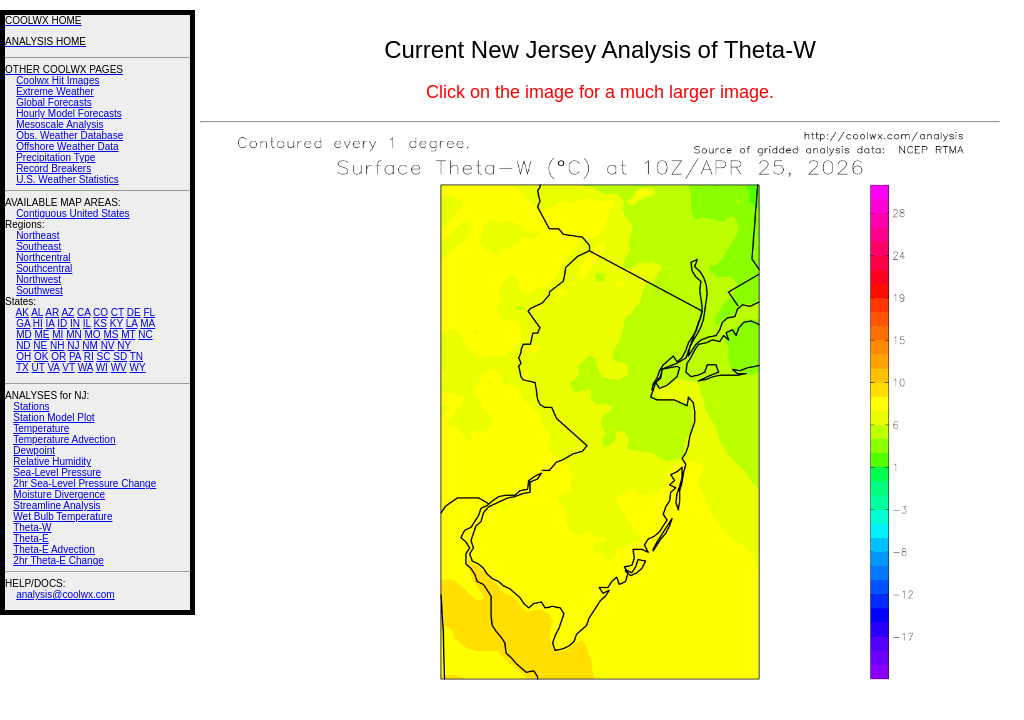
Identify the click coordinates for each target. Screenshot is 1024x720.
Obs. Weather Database (69, 135)
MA (147, 323)
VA (53, 367)
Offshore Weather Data (67, 146)
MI (57, 334)
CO (100, 312)
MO (92, 334)
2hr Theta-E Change (58, 560)
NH (57, 345)
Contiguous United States (72, 213)
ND (23, 345)
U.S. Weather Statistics (67, 179)
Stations (31, 406)
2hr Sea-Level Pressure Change (84, 483)
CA (83, 312)
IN (75, 323)
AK (22, 312)
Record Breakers (53, 168)
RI (89, 356)
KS (100, 323)
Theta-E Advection (54, 549)
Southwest (39, 290)
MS (110, 334)
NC (145, 334)
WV (119, 367)
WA (85, 367)
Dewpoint (34, 450)
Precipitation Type (55, 157)
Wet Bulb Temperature (62, 516)
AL (37, 312)
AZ (67, 312)
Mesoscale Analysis (59, 124)
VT (68, 367)
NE (40, 345)
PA (75, 356)
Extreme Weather (55, 91)
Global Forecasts (54, 102)
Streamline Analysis (56, 505)
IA (50, 323)
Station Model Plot (53, 417)
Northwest (38, 279)
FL (149, 312)
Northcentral (43, 257)
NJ (73, 345)
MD (24, 334)
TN (136, 356)
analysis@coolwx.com (65, 594)
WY (138, 367)
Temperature (41, 428)
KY (116, 323)
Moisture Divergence (59, 494)
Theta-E (31, 538)
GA (23, 323)
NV (108, 345)
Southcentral (44, 268)
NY (124, 345)
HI (38, 323)
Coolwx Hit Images (57, 80)
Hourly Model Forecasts (69, 113)
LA (132, 323)
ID (62, 323)
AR (52, 312)
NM (90, 345)
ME (41, 334)
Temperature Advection (64, 439)
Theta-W (32, 527)
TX (22, 367)
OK (41, 356)
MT (128, 334)
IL (87, 323)
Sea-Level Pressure (57, 472)
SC (104, 356)
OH (23, 356)
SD (120, 356)
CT (117, 312)
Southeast (38, 246)
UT (38, 367)
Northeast (37, 235)
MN (74, 334)
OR (58, 356)
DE (134, 312)
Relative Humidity (52, 461)
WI (102, 367)
